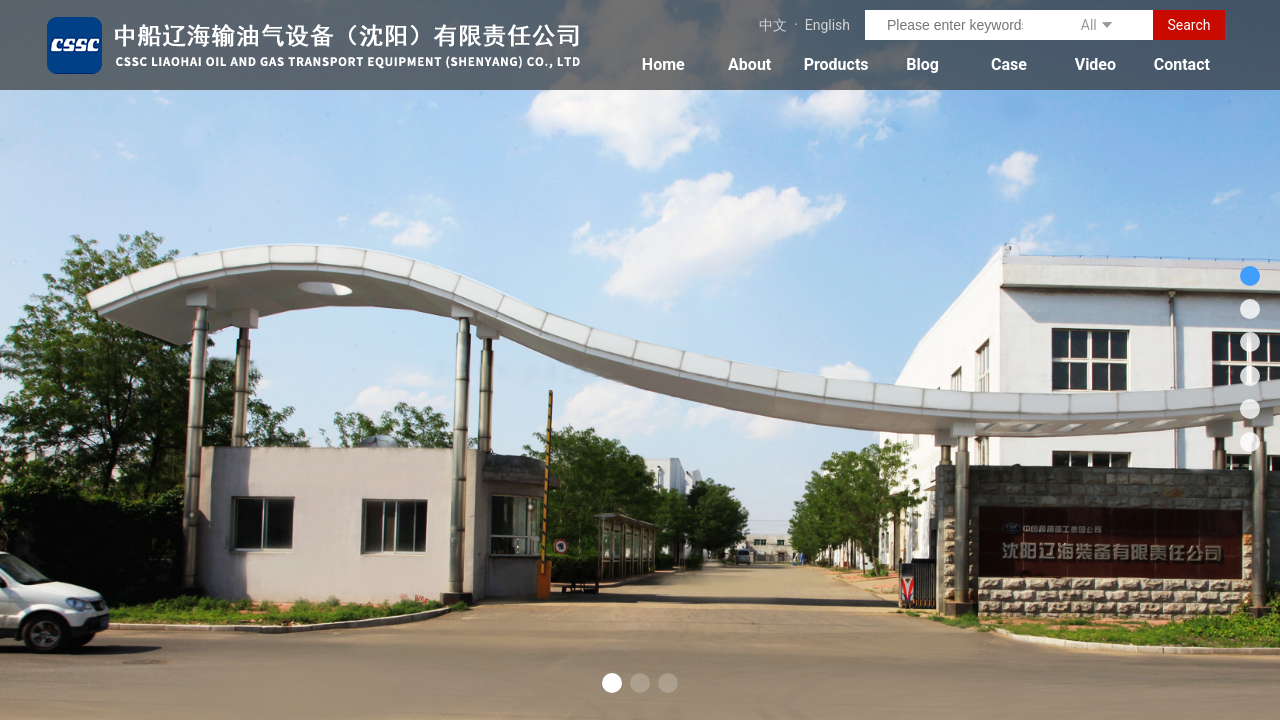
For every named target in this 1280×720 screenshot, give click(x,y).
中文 (773, 25)
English (827, 25)
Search (1188, 25)
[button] (612, 683)
